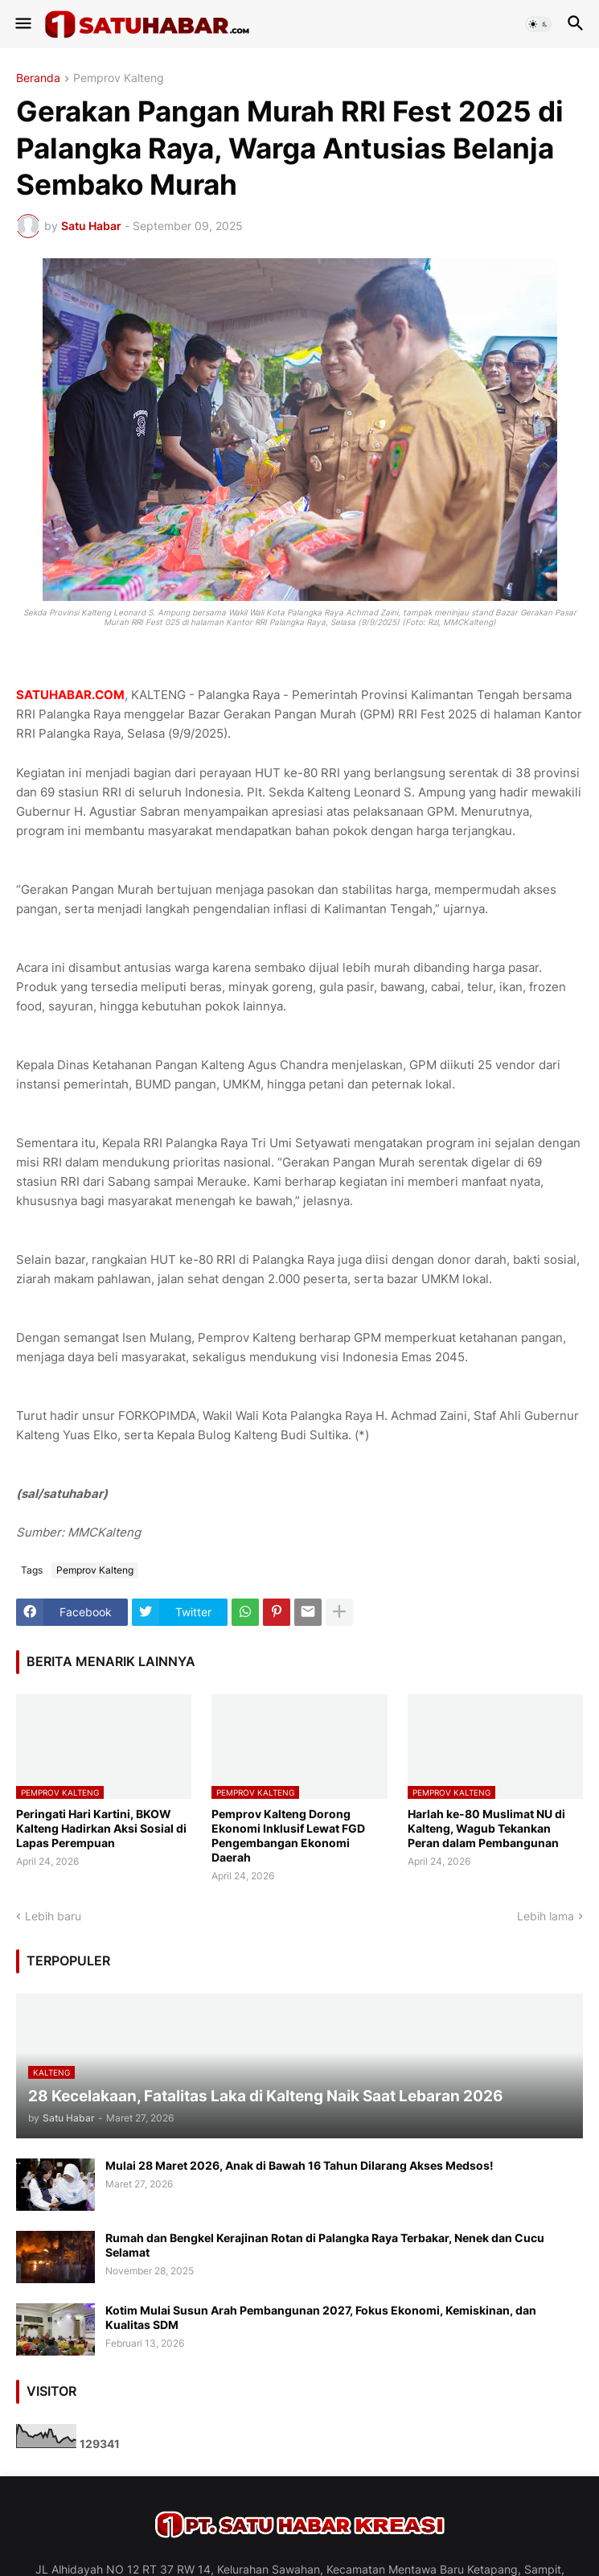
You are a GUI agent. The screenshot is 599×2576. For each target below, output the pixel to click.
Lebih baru (53, 1916)
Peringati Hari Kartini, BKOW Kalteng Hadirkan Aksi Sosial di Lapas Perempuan (101, 1828)
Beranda (38, 78)
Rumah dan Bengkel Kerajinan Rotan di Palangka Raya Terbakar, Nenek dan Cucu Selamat (324, 2245)
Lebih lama (545, 1916)
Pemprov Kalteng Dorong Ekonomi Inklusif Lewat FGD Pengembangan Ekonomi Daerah (288, 1836)
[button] (22, 24)
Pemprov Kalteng (118, 78)
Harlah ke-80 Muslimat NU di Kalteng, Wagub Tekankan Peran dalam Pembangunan (486, 1828)
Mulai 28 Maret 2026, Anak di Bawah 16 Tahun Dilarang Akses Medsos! (299, 2165)
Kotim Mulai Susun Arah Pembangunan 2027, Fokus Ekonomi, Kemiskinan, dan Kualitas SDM (320, 2317)
